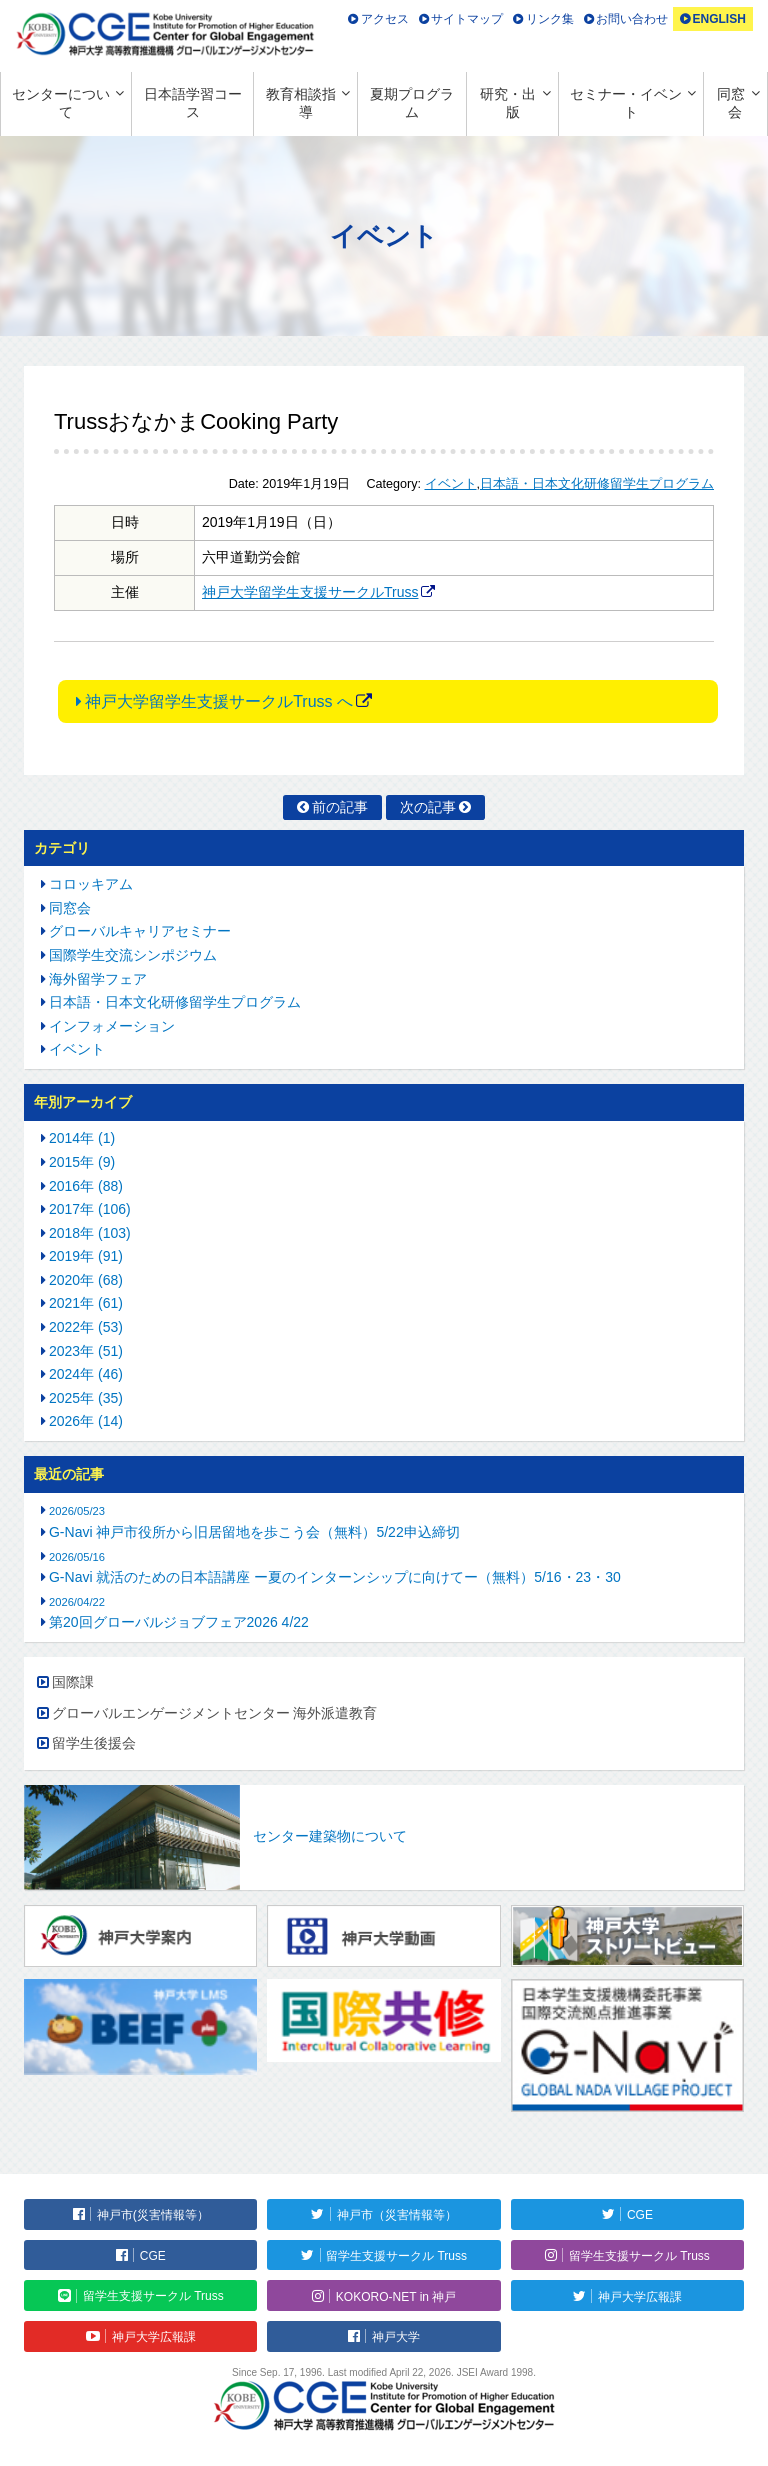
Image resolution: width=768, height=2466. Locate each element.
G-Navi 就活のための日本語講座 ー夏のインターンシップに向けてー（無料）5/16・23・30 (335, 1577)
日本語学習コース (193, 103)
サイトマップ (467, 19)
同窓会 (731, 103)
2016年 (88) (86, 1186)
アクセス (385, 19)
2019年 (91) (86, 1256)
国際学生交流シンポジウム (133, 955)
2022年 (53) (86, 1327)
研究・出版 (508, 103)
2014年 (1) (82, 1138)
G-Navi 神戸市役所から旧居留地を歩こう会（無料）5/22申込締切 (254, 1532)
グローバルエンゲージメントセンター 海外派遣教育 (215, 1713)
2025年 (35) (86, 1398)
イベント (451, 484)
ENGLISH (718, 19)
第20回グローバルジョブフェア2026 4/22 (179, 1622)
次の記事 (428, 807)
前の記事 (340, 807)
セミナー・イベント (626, 103)
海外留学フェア (98, 979)
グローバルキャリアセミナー (140, 931)
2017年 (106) (90, 1209)
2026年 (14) (86, 1421)
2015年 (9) (82, 1162)
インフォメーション (112, 1026)
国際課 (73, 1682)
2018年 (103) (90, 1233)
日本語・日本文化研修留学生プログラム (597, 484)
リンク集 (550, 19)
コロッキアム (91, 884)
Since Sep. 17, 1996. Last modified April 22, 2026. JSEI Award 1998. (384, 2372)
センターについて (61, 103)
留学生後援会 (94, 1743)
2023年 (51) (86, 1351)
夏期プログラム (412, 103)
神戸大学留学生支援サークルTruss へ (219, 701)
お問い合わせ (632, 19)
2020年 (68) (86, 1280)
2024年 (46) (86, 1374)
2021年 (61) (86, 1303)
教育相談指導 (301, 103)
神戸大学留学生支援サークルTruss (310, 592)
